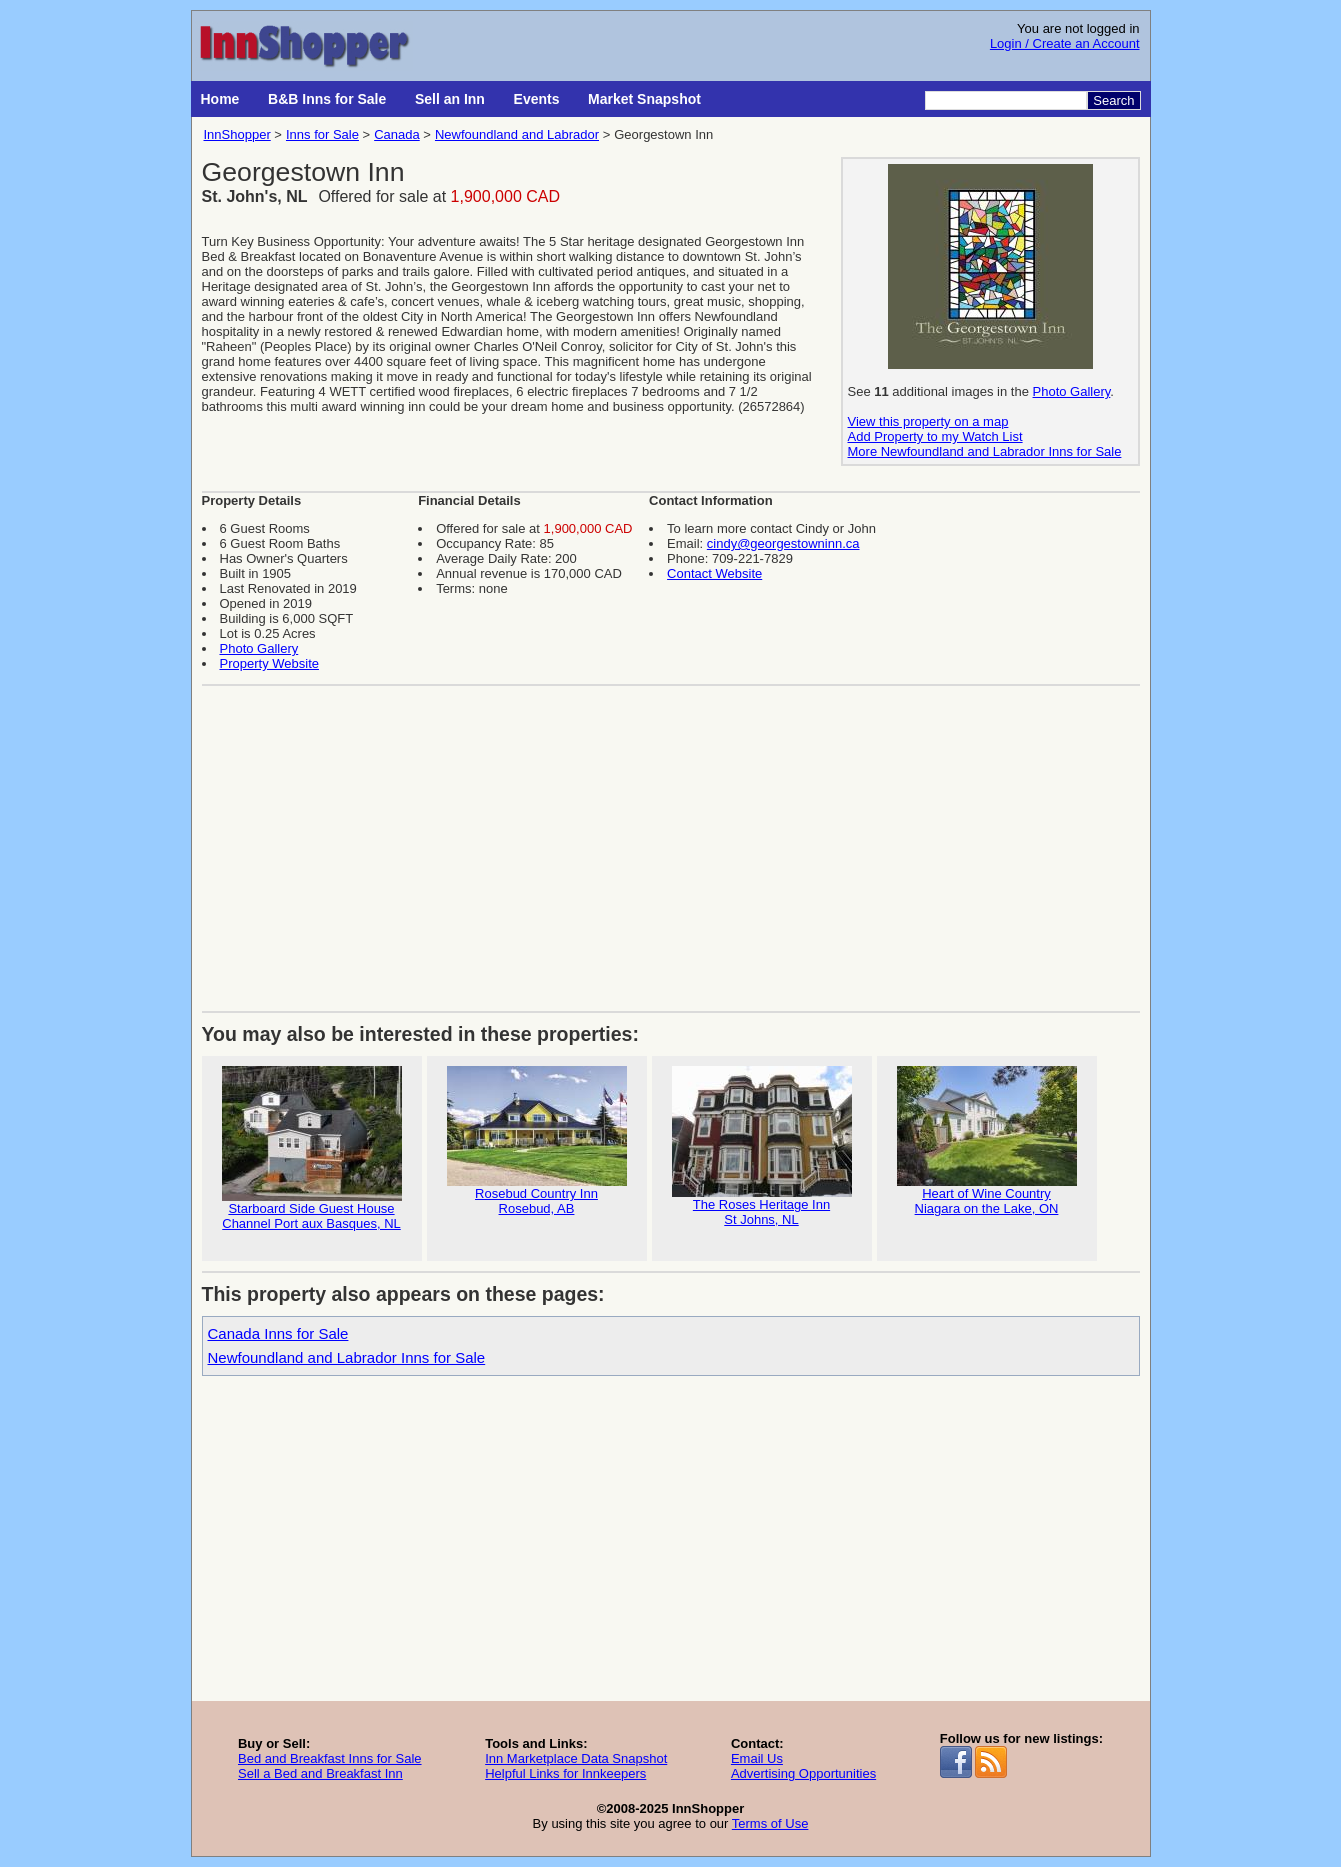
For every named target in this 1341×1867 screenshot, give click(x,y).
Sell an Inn (450, 99)
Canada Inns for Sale (278, 1333)
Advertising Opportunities (803, 1773)
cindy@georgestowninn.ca (783, 543)
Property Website (269, 663)
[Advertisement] (671, 841)
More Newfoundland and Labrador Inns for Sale (985, 451)
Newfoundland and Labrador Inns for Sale (347, 1357)
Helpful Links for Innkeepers (565, 1773)
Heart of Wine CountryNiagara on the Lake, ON (987, 1141)
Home (220, 99)
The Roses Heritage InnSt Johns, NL (762, 1146)
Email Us (757, 1758)
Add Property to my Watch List (935, 436)
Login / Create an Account (1065, 43)
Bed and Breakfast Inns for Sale (330, 1758)
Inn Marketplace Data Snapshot (576, 1758)
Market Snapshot (644, 99)
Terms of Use (770, 1823)
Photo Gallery (1072, 391)
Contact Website (714, 573)
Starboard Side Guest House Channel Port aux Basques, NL (312, 1148)
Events (537, 99)
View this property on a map (928, 421)
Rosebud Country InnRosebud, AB (537, 1141)
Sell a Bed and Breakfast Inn (320, 1773)
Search (1113, 100)
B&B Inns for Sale (327, 99)
